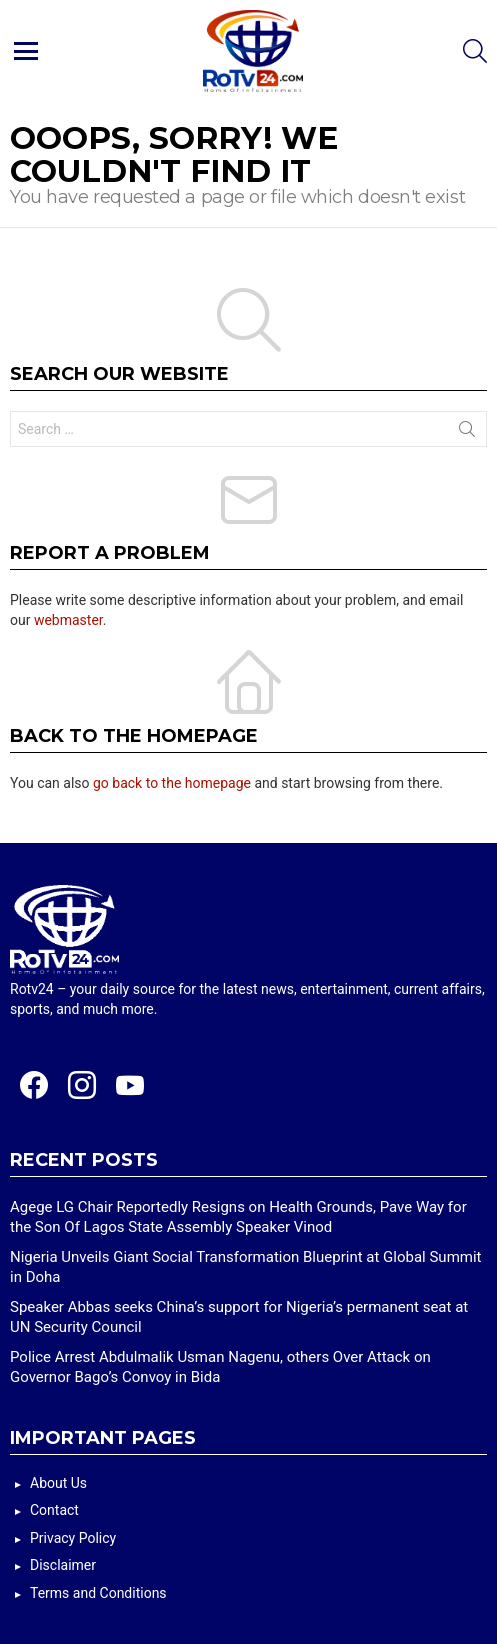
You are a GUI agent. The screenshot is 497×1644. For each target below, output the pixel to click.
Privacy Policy (73, 1538)
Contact (54, 1510)
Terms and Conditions (98, 1593)
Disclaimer (63, 1565)
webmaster (68, 620)
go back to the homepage (172, 783)
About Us (58, 1483)
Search (467, 433)
